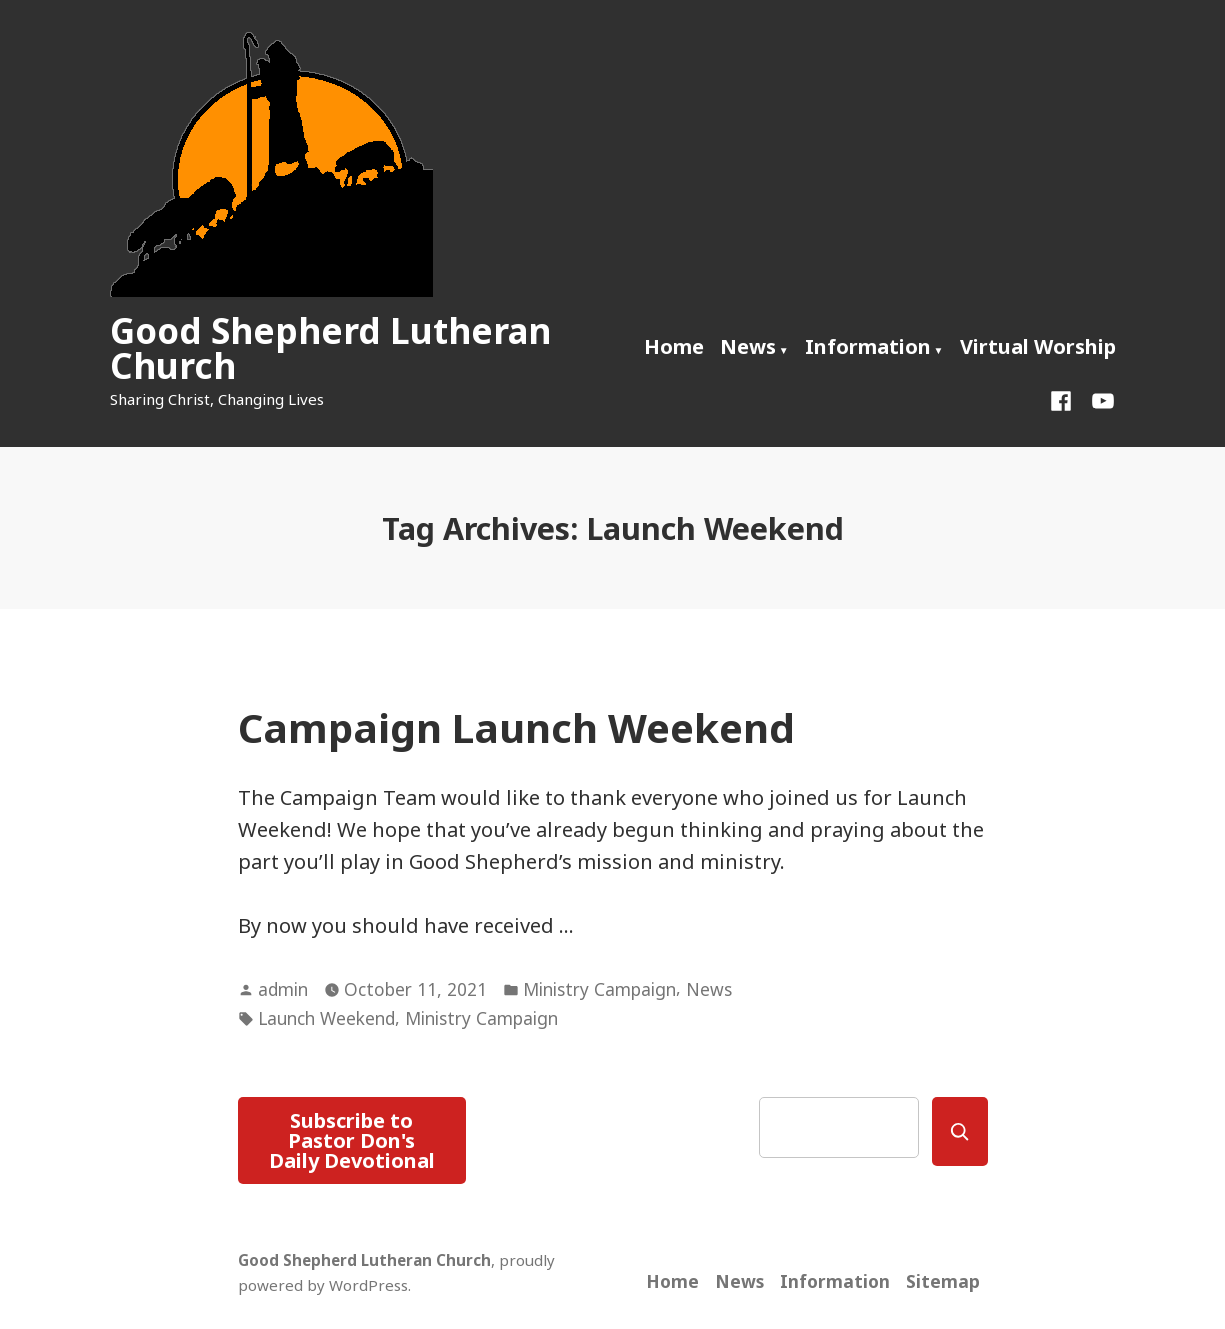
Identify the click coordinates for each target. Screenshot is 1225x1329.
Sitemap (943, 1281)
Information (868, 346)
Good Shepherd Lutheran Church (330, 348)
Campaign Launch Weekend (516, 727)
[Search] (960, 1131)
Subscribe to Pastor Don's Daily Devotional (352, 1140)
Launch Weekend (326, 1018)
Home (674, 346)
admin (283, 989)
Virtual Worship (1038, 346)
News (748, 346)
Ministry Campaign (599, 989)
